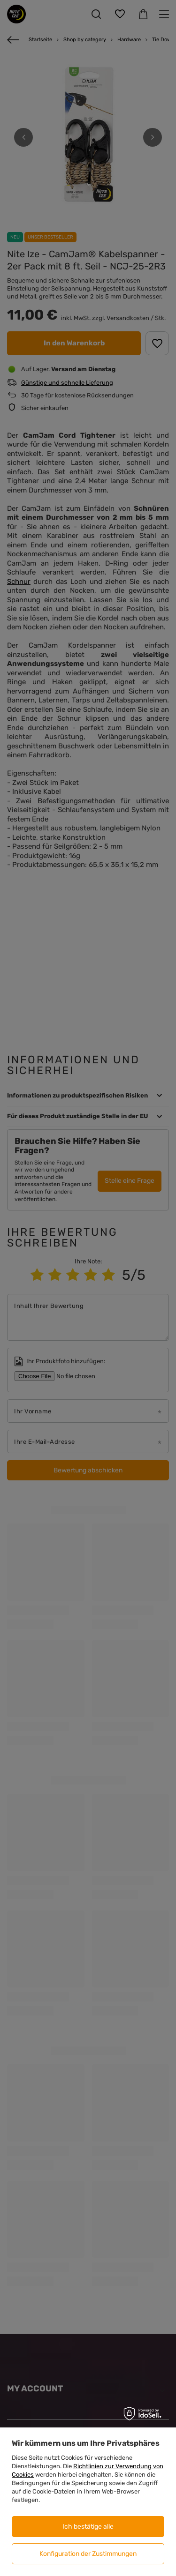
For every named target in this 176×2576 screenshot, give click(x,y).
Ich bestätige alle (88, 2527)
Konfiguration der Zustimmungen (88, 2554)
